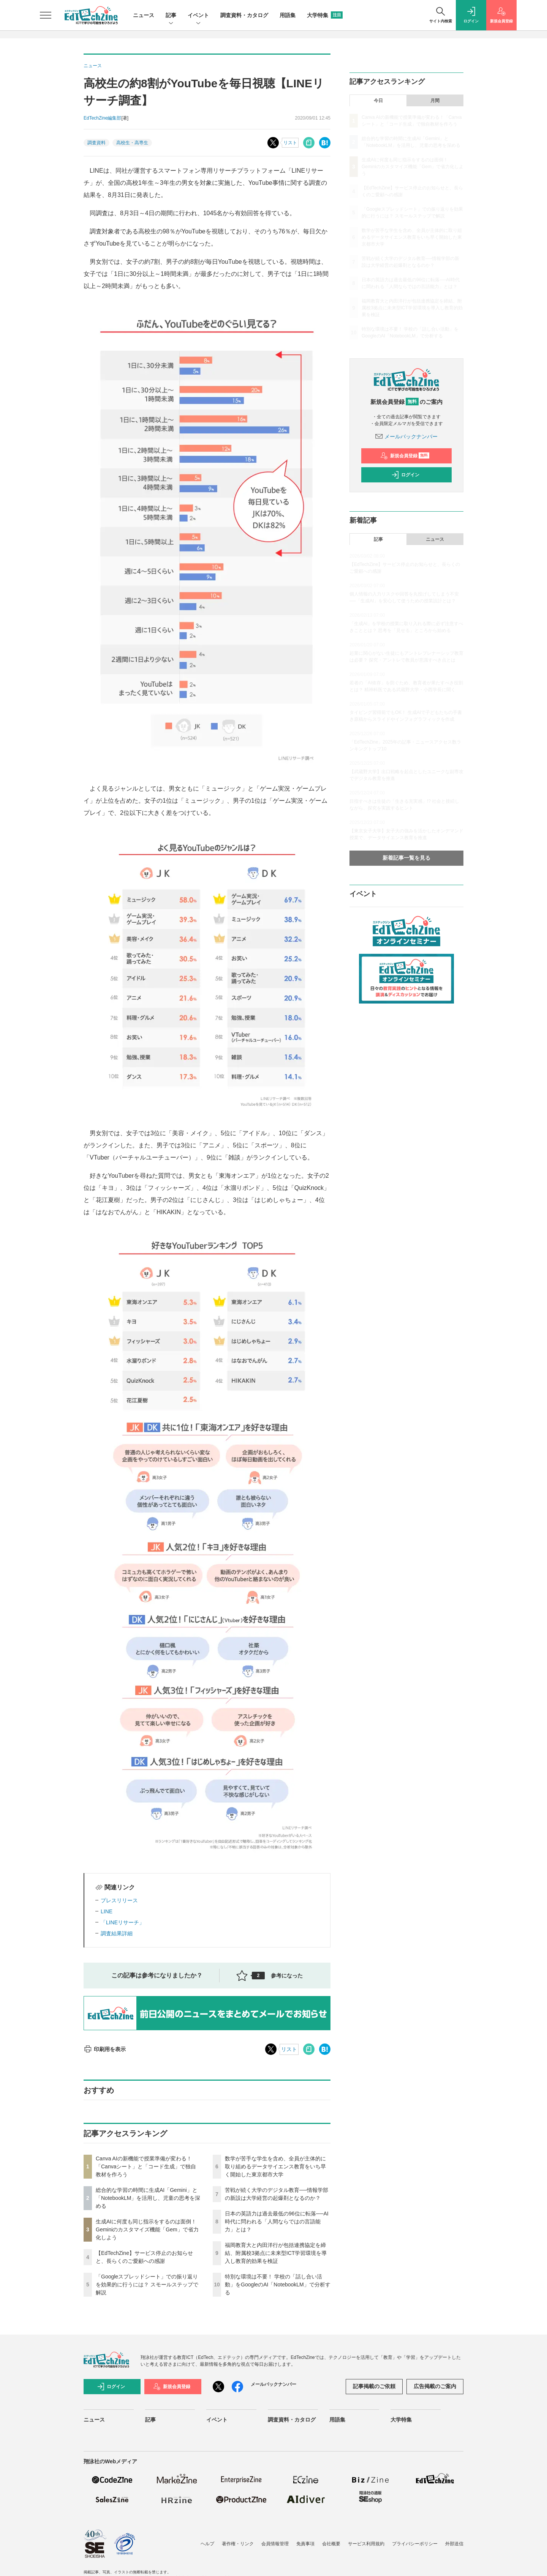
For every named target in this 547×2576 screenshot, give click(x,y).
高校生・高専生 (132, 142)
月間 (434, 100)
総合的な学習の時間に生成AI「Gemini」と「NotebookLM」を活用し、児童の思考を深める (148, 2198)
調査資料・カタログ (244, 15)
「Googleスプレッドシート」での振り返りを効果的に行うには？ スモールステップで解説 (147, 2284)
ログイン (405, 475)
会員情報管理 (275, 2543)
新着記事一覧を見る (406, 858)
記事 (171, 15)
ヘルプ (207, 2543)
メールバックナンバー (406, 436)
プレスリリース (119, 1900)
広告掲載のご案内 (435, 2386)
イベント (198, 15)
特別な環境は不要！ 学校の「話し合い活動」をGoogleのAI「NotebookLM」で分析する (277, 2284)
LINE (106, 1911)
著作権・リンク (238, 2543)
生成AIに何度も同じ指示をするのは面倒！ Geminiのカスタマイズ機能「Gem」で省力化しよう (147, 2229)
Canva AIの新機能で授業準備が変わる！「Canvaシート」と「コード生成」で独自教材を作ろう (146, 2166)
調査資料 (96, 142)
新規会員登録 (404, 456)
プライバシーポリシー (415, 2543)
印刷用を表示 (105, 2049)
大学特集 (325, 15)
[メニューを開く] (45, 15)
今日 (378, 100)
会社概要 (331, 2543)
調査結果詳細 (117, 1933)
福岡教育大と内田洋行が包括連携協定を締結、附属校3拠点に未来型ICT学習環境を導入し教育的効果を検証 (276, 2253)
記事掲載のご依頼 (374, 2386)
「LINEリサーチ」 (122, 1922)
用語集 (288, 15)
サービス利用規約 (366, 2543)
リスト (290, 142)
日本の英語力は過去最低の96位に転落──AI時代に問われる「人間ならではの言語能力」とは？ (277, 2221)
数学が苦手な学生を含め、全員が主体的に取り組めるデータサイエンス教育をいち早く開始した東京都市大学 (275, 2166)
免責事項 (305, 2543)
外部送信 (454, 2543)
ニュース (143, 15)
